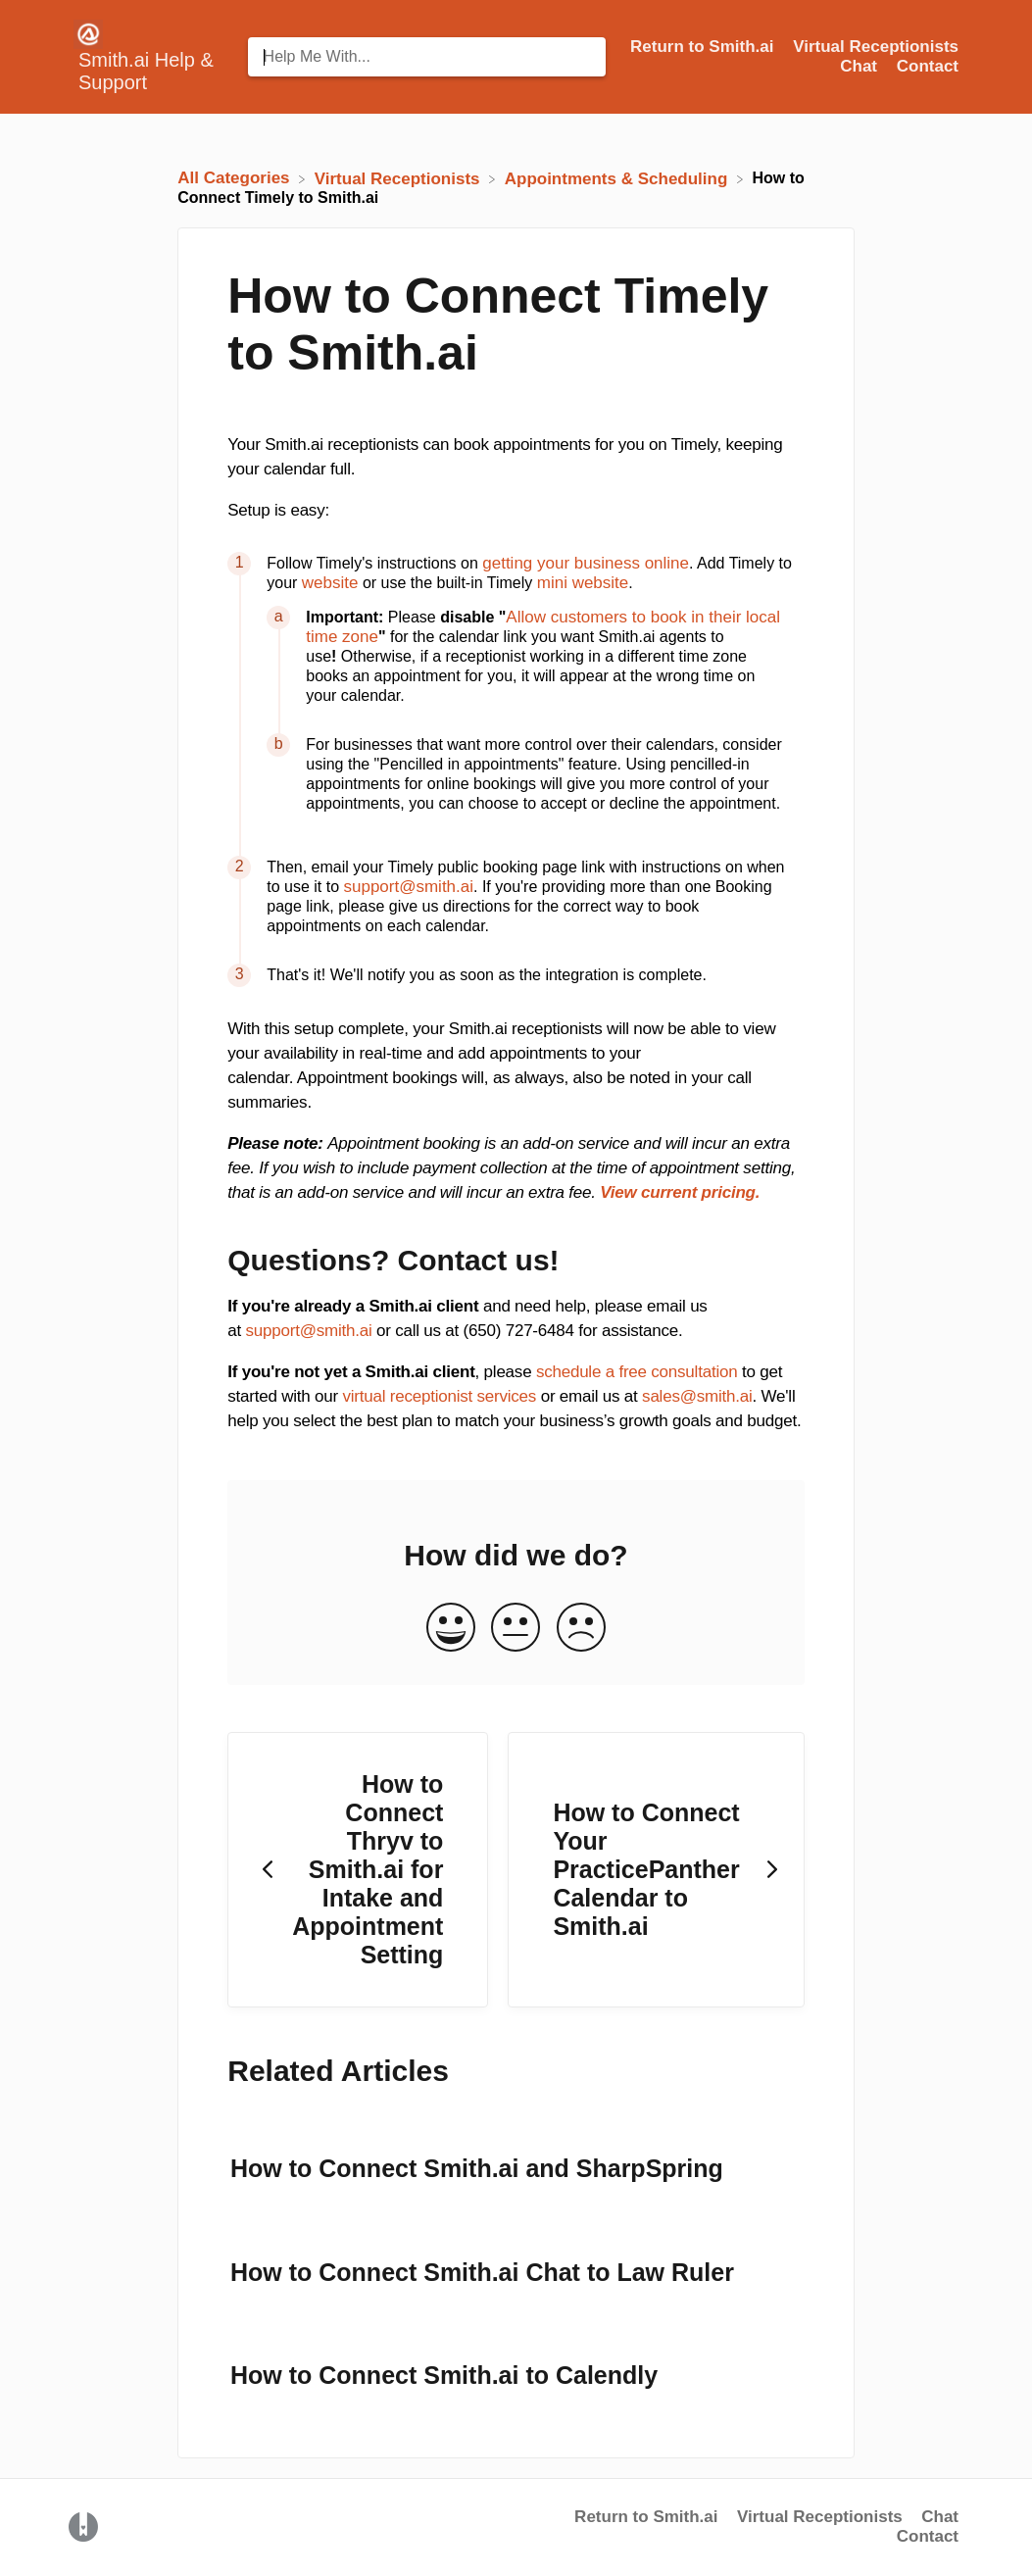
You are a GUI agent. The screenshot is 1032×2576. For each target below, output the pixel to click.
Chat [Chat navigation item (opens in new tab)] (861, 66)
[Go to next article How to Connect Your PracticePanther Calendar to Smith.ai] (656, 1870)
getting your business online (585, 563)
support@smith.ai (409, 886)
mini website (583, 582)
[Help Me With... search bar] (427, 56)
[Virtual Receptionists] (400, 178)
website (330, 582)
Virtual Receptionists (820, 2516)
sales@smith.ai (697, 1396)
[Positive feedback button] (450, 1629)
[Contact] (927, 66)
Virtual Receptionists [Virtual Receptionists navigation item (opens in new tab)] (875, 46)
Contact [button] (927, 66)
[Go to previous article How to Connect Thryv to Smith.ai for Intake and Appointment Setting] (357, 1870)
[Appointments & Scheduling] (618, 178)
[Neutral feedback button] (515, 1629)
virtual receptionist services (439, 1396)
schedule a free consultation (637, 1371)
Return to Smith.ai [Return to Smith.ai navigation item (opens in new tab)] (704, 46)
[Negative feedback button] (581, 1629)
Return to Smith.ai (645, 2516)
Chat (939, 2516)
